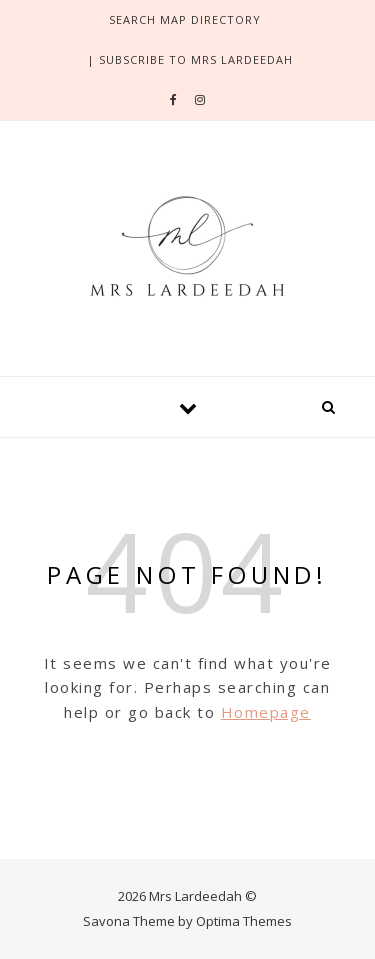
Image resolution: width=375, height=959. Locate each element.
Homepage (266, 712)
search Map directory (185, 19)
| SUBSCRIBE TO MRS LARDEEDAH (190, 59)
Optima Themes (244, 921)
